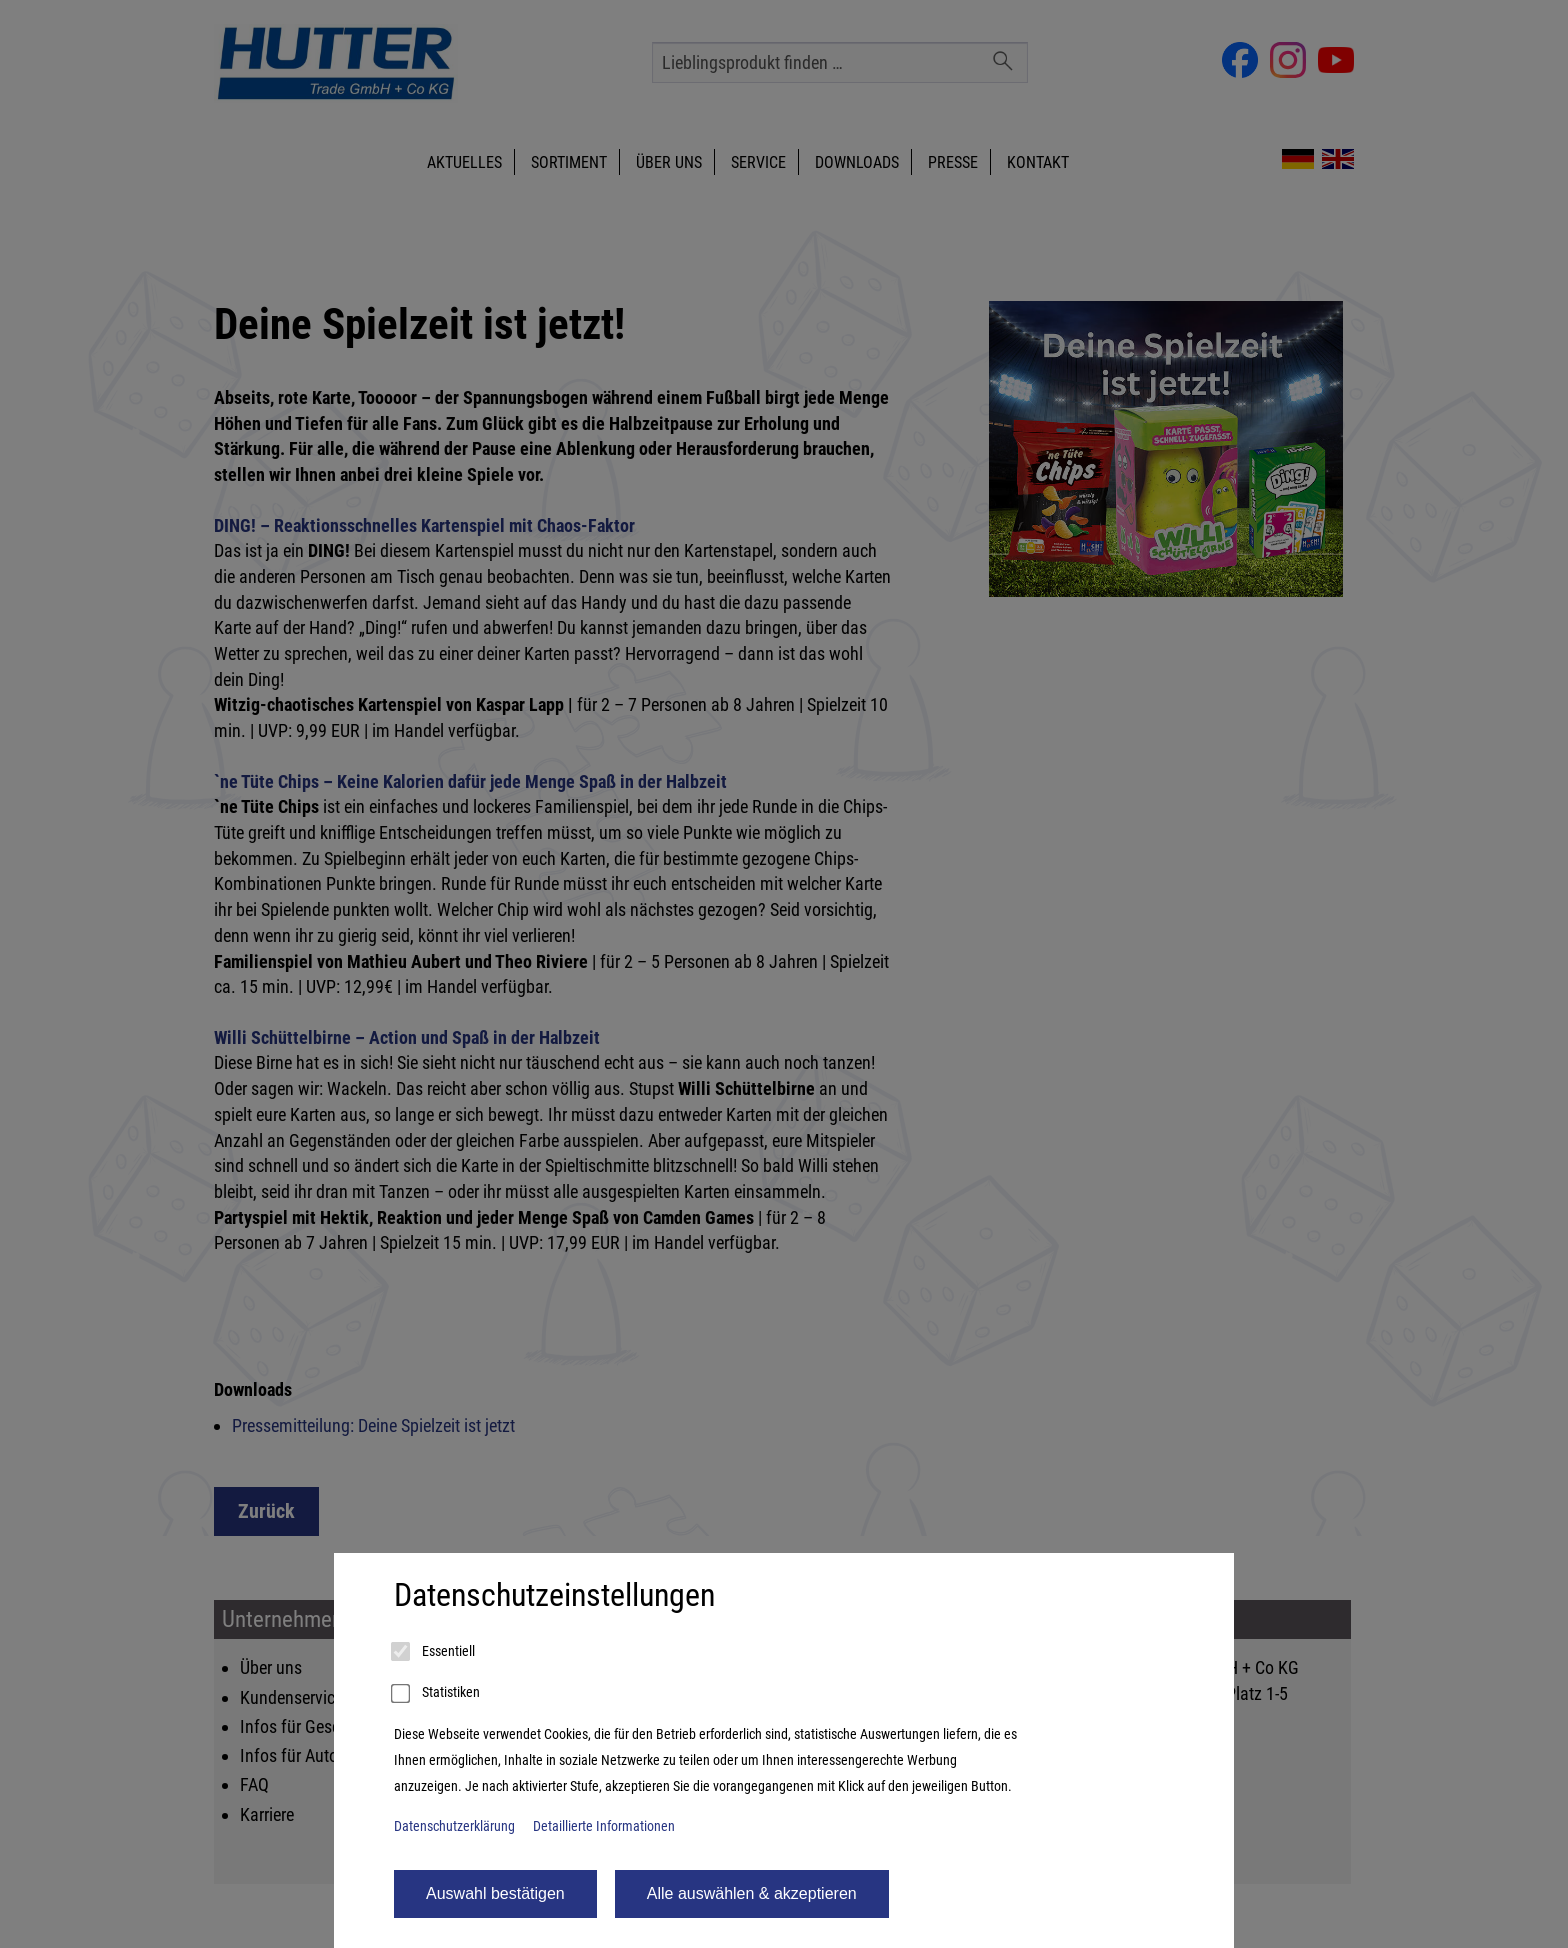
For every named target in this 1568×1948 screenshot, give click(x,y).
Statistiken (437, 1694)
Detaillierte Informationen (604, 1826)
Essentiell (434, 1652)
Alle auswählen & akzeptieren (752, 1893)
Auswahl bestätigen (495, 1893)
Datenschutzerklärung (454, 1826)
